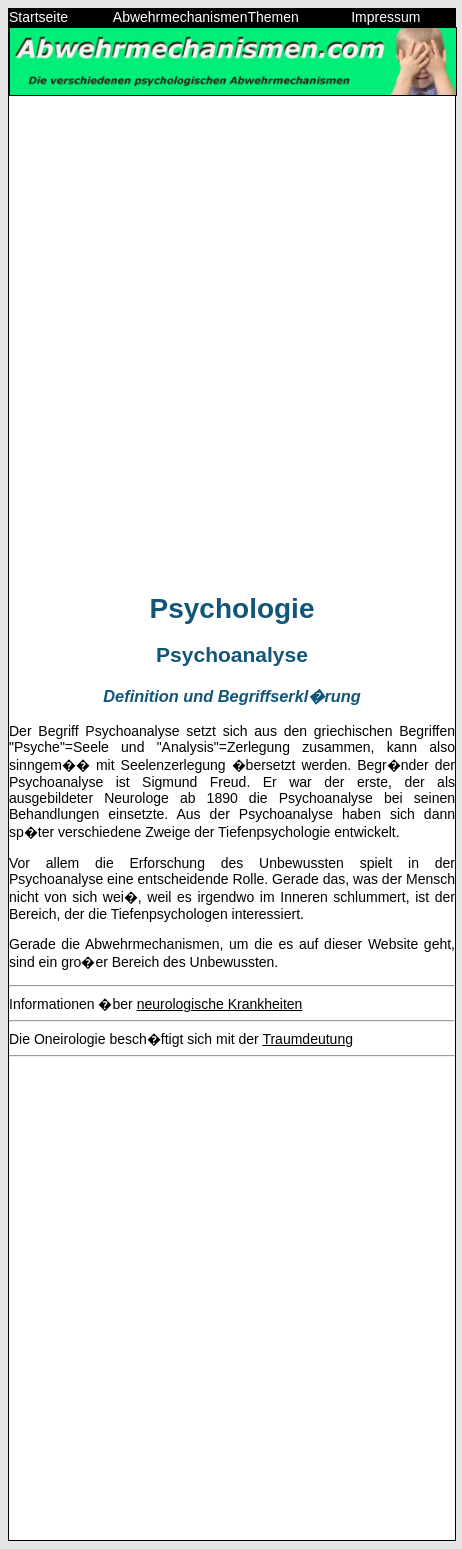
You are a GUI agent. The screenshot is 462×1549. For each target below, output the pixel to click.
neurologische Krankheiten (220, 1004)
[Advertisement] (231, 343)
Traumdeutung (307, 1039)
